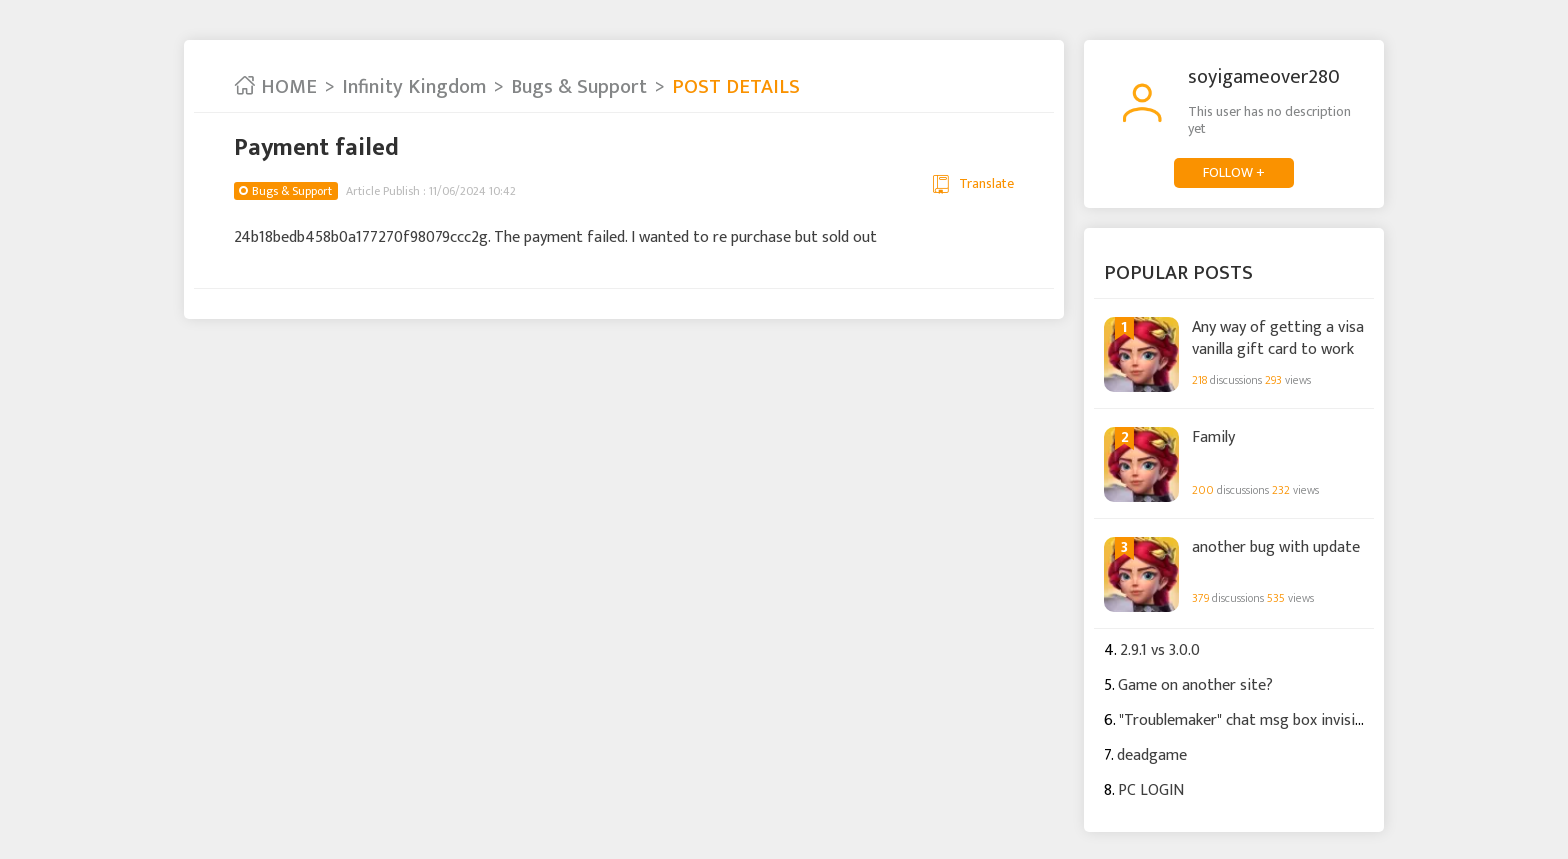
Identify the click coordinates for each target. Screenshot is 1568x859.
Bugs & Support (579, 87)
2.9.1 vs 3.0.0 (1160, 650)
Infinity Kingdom (414, 87)
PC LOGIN (1151, 790)
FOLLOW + (1234, 172)
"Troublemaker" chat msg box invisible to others (1281, 720)
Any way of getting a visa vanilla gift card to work (1278, 337)
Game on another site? (1195, 685)
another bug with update (1276, 548)
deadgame (1152, 755)
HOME (275, 87)
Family (1213, 438)
